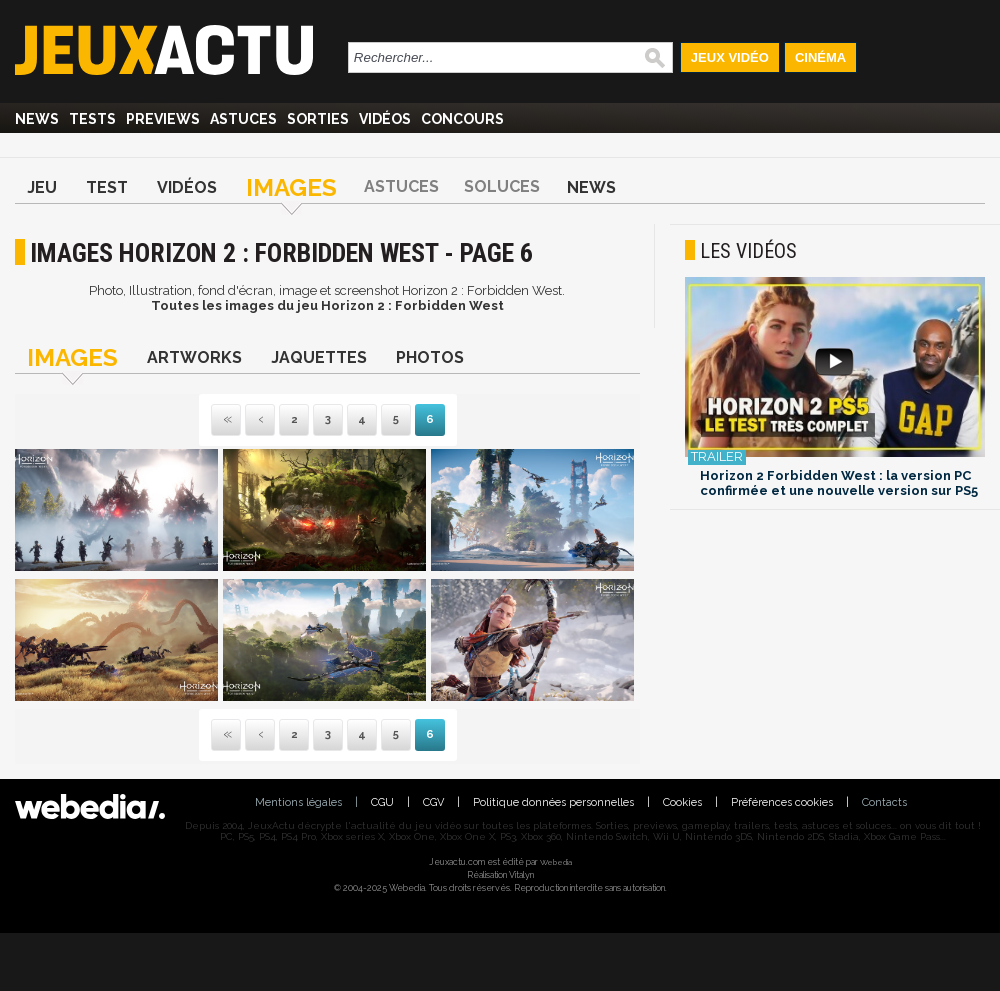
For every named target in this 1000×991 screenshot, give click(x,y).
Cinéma (820, 57)
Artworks (194, 357)
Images (291, 187)
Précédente (260, 420)
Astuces (243, 119)
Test (107, 187)
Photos (430, 357)
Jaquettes (319, 357)
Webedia (556, 862)
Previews (163, 119)
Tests (92, 119)
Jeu (42, 187)
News (37, 119)
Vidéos (385, 119)
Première (226, 420)
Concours (462, 119)
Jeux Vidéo (730, 57)
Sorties (318, 119)
